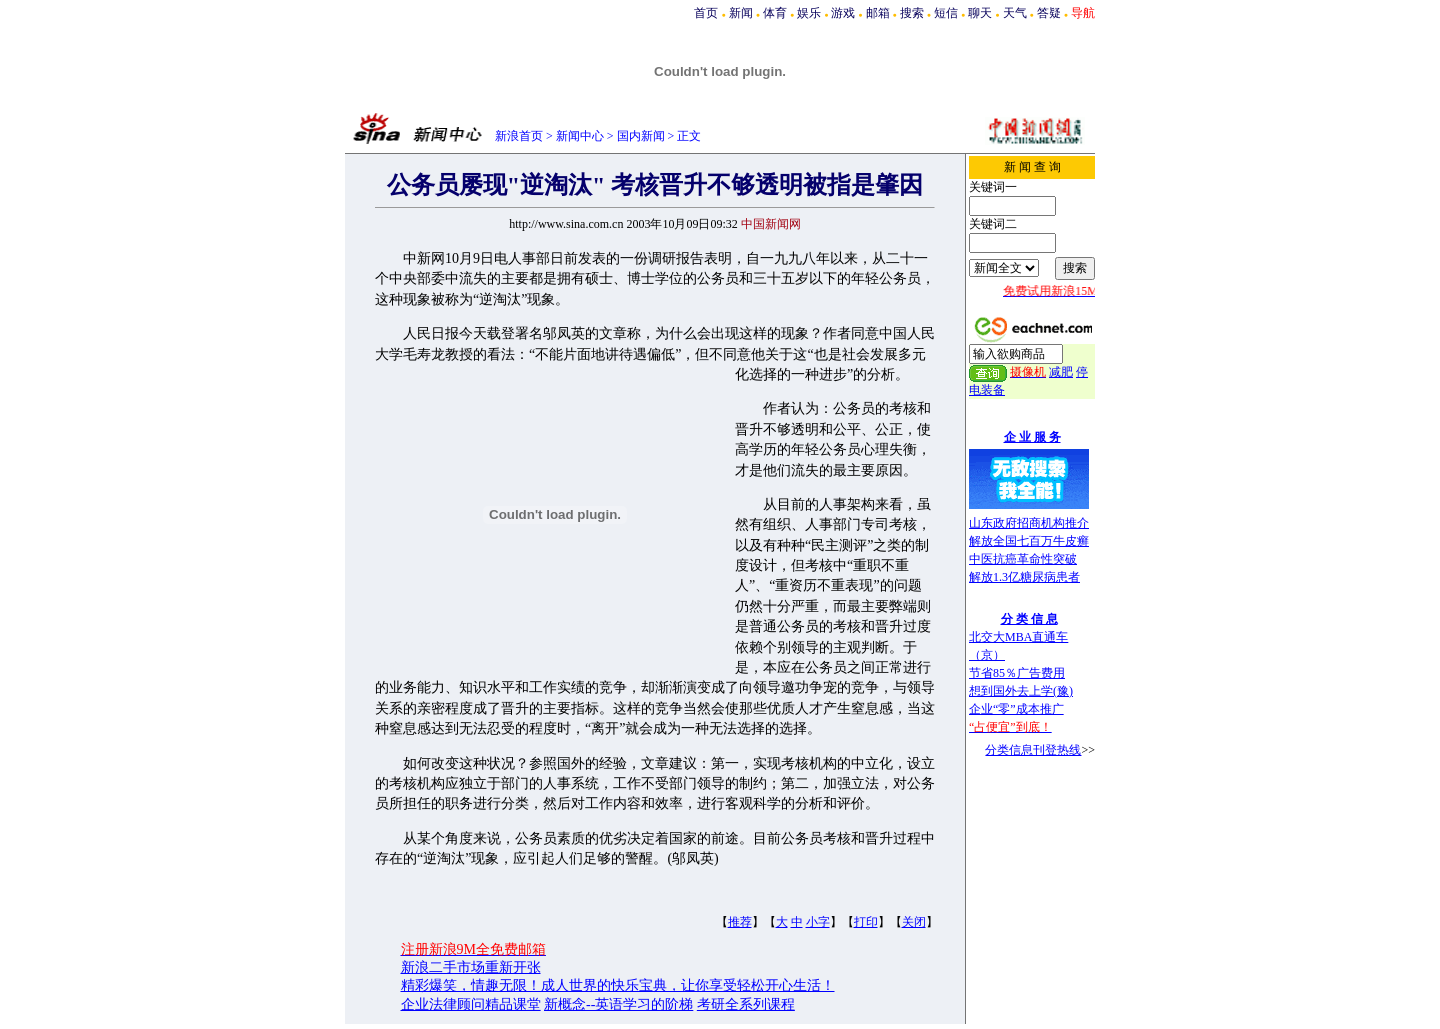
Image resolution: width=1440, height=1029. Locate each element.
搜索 (912, 13)
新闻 (741, 13)
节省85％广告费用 (1017, 673)
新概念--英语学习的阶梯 (618, 1004)
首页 (706, 13)
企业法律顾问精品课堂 (471, 1004)
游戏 (843, 13)
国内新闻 (641, 136)
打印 (866, 922)
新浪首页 (519, 136)
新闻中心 (580, 136)
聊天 (980, 13)
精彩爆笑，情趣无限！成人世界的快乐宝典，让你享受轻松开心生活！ (618, 985)
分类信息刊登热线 (1033, 750)
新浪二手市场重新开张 (471, 967)
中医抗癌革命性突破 (1023, 559)
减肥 (1061, 372)
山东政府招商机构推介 (1029, 523)
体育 (775, 13)
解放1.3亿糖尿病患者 (1024, 577)
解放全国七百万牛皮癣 (1029, 541)
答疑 (1049, 13)
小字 (818, 922)
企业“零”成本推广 (1016, 709)
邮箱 (878, 13)
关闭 (914, 922)
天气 (1015, 13)
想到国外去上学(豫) (1021, 691)
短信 (946, 13)
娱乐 (809, 13)
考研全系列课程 (746, 1004)
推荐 (740, 922)
